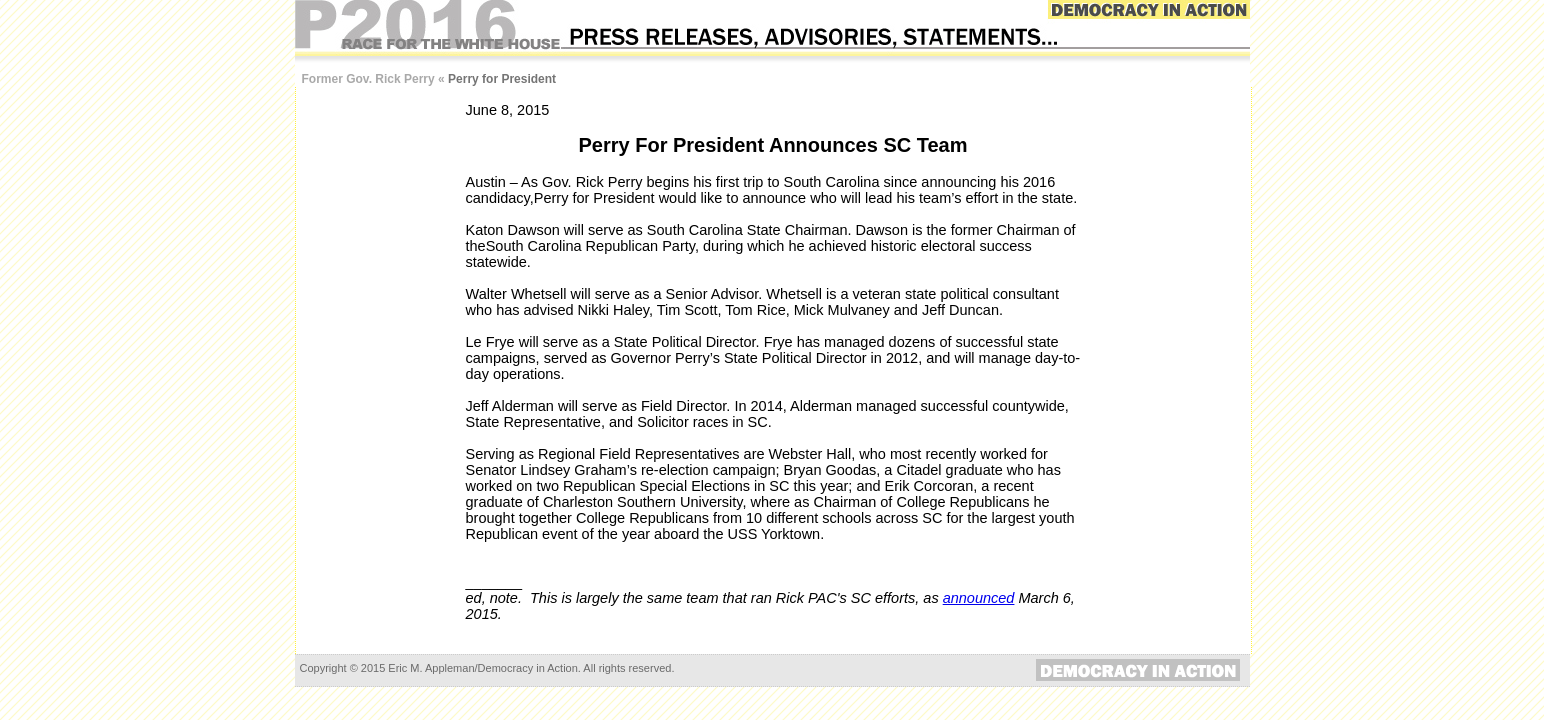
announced (979, 598)
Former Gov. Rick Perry (368, 79)
